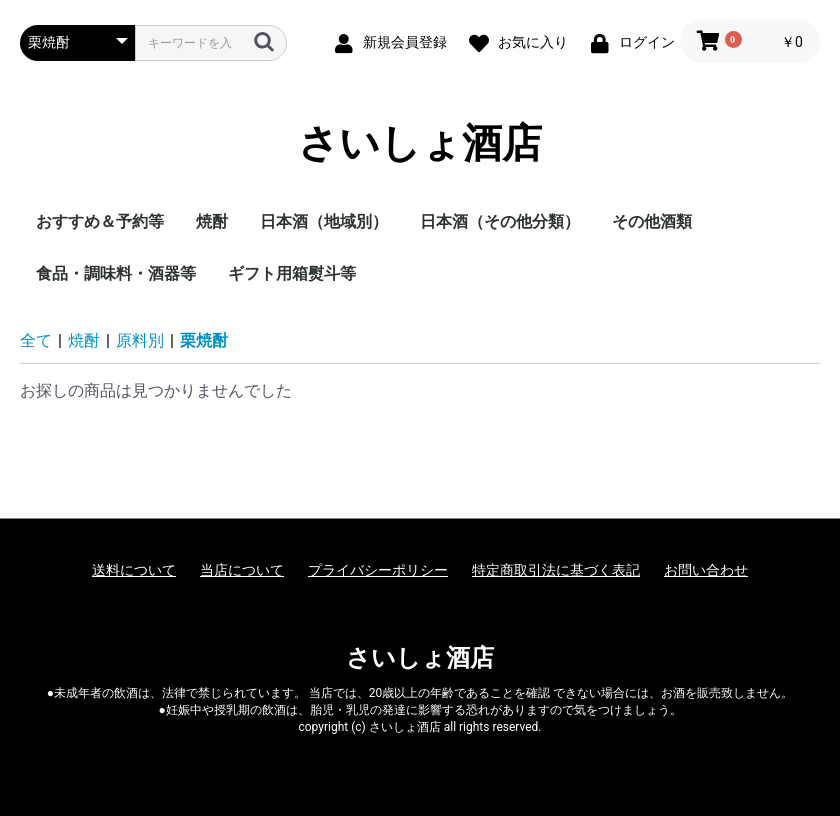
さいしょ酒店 (420, 144)
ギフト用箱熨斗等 (292, 273)
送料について (134, 570)
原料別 (140, 340)
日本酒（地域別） (324, 221)
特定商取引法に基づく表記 (556, 570)
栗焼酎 (204, 340)
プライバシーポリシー (378, 570)
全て (36, 340)
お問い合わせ (706, 570)
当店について (242, 570)
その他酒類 (652, 221)
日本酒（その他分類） (500, 221)
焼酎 (212, 221)
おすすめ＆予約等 (100, 221)
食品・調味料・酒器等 (116, 273)
